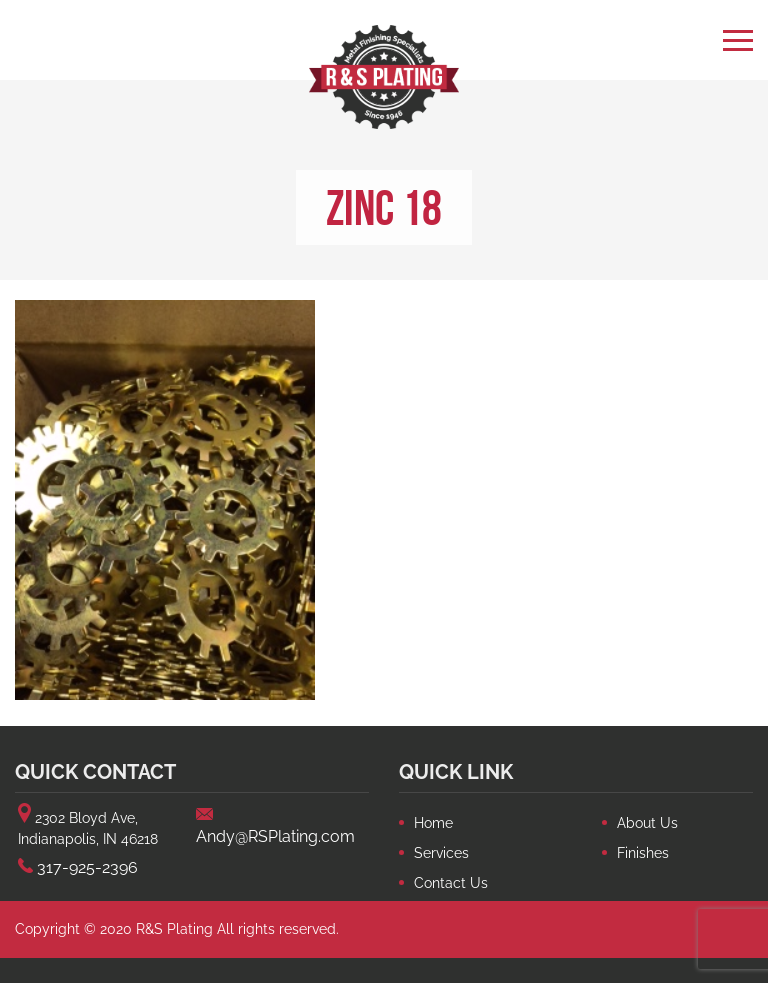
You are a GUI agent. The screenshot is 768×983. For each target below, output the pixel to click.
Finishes (643, 853)
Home (433, 823)
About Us (647, 823)
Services (441, 853)
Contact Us (451, 883)
